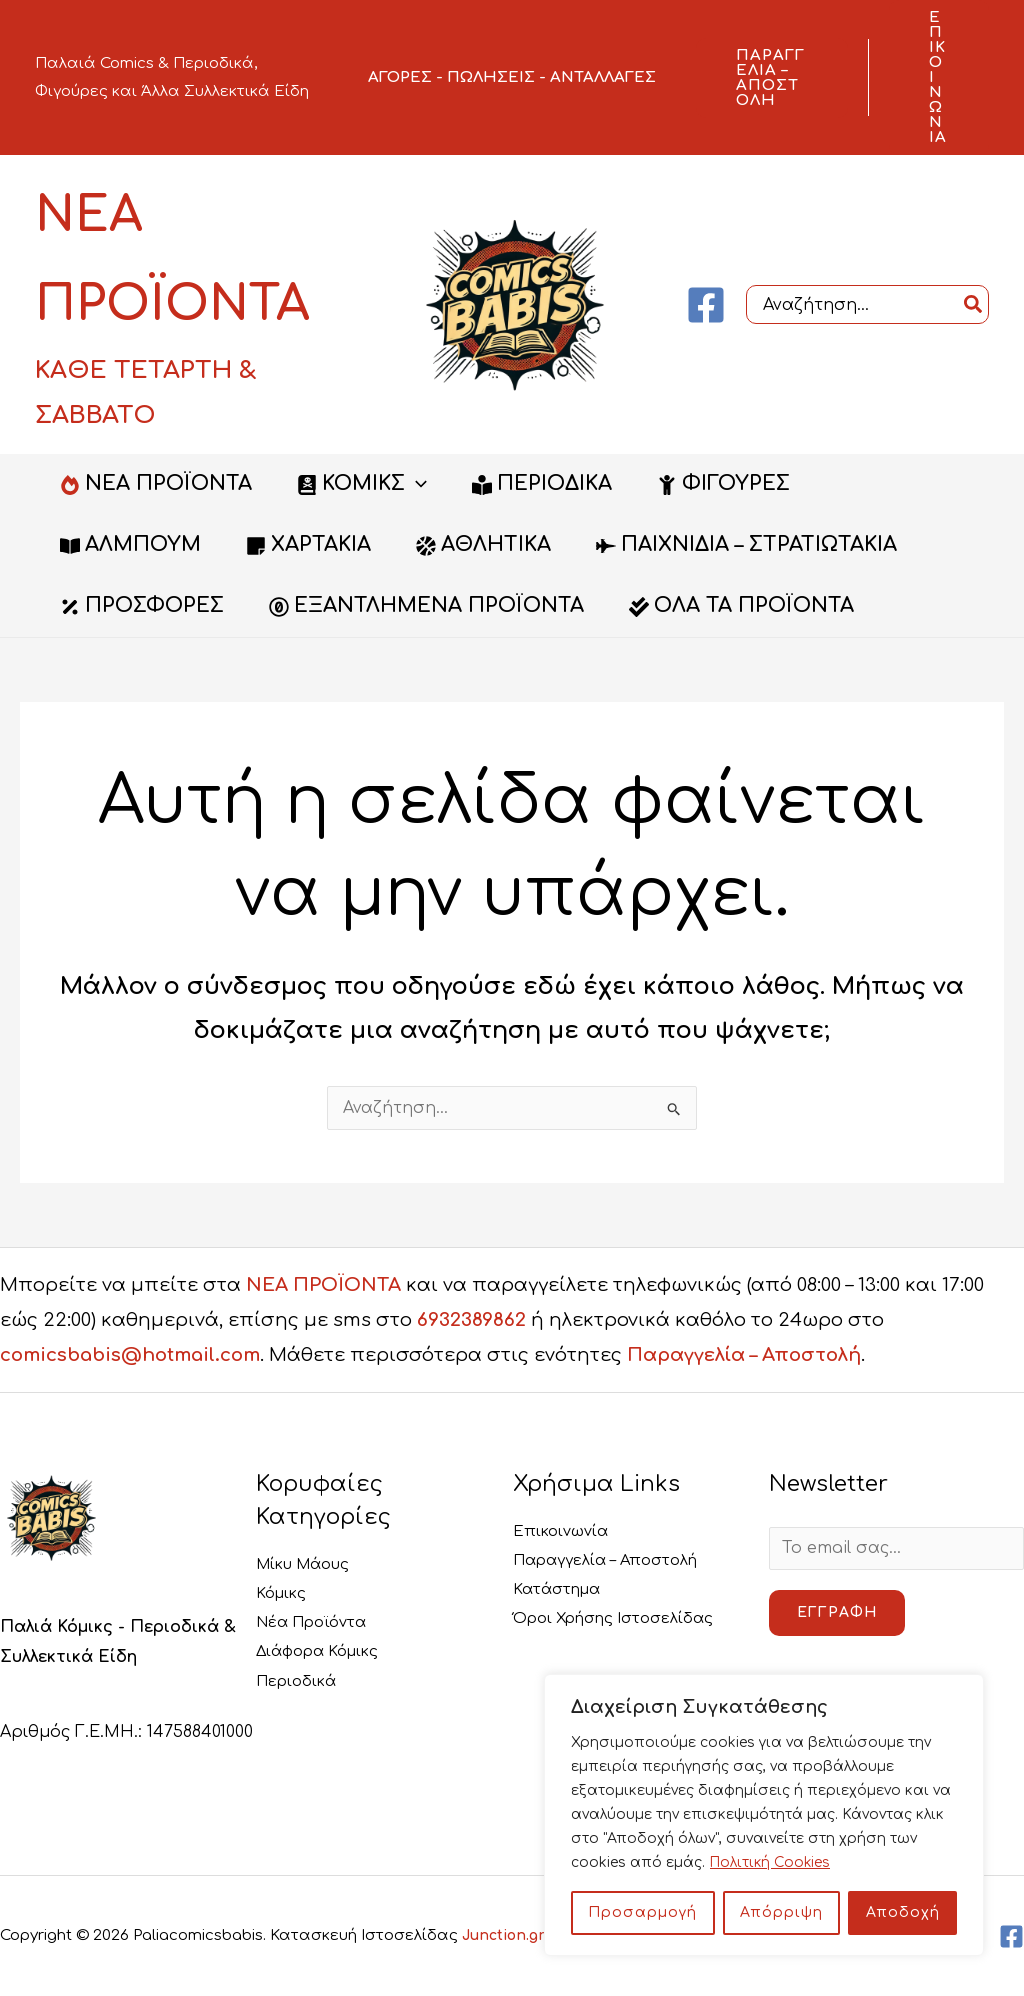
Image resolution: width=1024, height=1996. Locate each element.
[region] (764, 1815)
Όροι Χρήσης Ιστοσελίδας (623, 1620)
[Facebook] (706, 305)
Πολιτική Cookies (772, 1862)
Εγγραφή (837, 1613)
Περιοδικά (300, 1682)
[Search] (974, 304)
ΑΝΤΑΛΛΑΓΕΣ (603, 77)
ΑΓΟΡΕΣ (400, 77)
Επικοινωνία (563, 1531)
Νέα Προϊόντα (318, 1623)
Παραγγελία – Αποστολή (744, 1355)
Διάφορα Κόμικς (324, 1653)
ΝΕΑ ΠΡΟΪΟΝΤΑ (323, 1285)
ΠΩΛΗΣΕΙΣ (491, 77)
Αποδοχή (903, 1912)
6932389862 (471, 1320)
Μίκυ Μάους (309, 1564)
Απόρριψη (781, 1912)
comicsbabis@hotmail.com (130, 1355)
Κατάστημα (562, 1590)
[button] (772, 78)
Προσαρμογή (642, 1912)
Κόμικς (284, 1593)
